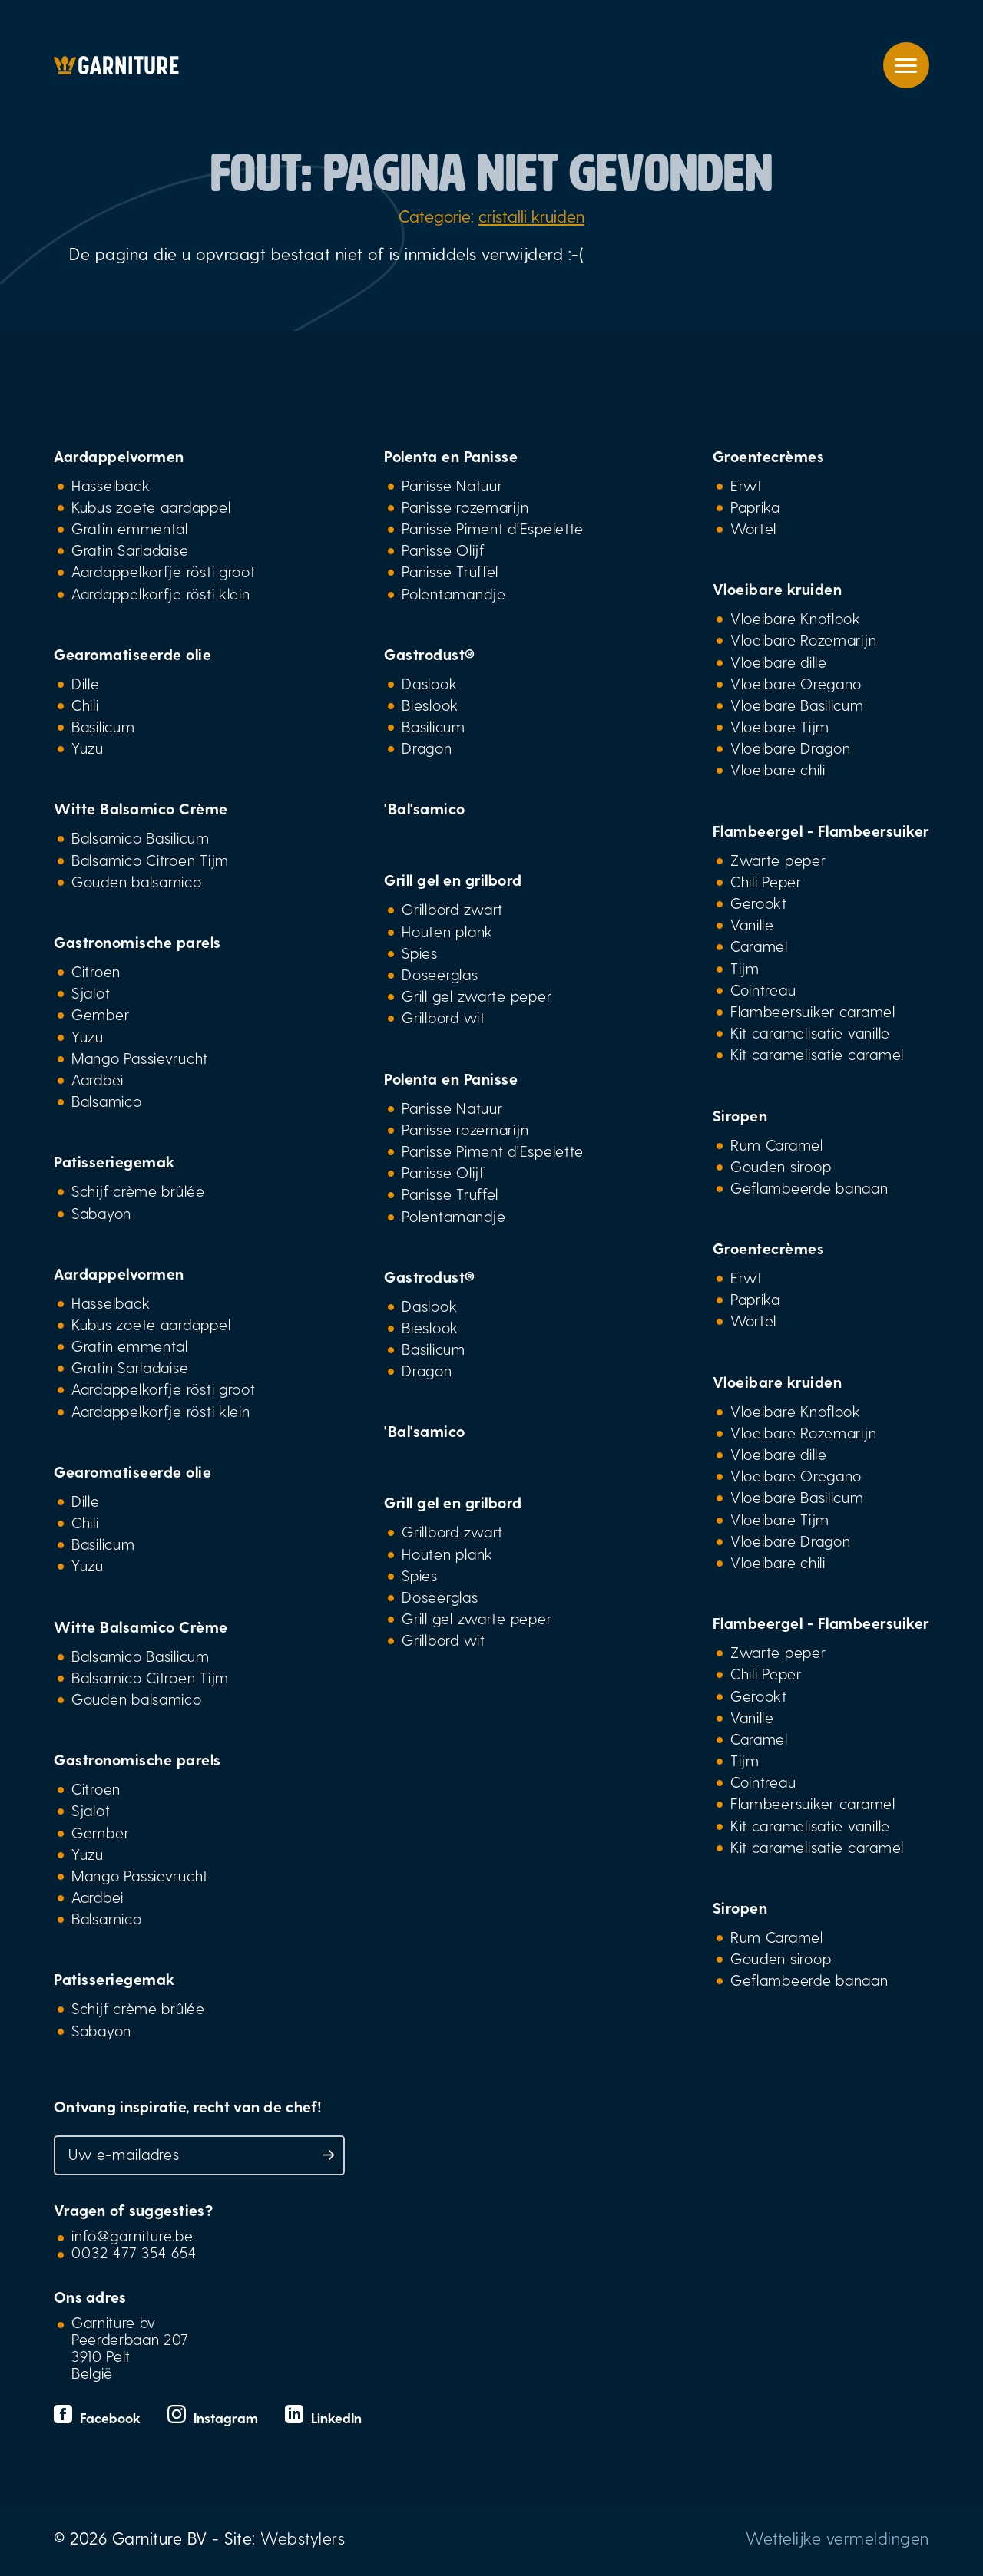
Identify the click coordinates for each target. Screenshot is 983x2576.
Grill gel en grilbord (453, 879)
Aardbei (97, 1079)
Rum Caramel (776, 1144)
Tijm (745, 968)
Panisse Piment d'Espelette (493, 528)
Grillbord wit (443, 1017)
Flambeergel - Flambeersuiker (821, 830)
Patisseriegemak (114, 1161)
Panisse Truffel (450, 571)
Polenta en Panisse (451, 456)
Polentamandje (453, 593)
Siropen (740, 1115)
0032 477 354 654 (134, 2252)
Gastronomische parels (137, 942)
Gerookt (758, 902)
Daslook (429, 683)
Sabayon (101, 1213)
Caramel (759, 945)
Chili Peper (766, 881)
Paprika (755, 506)
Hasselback (110, 485)
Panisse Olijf (443, 549)
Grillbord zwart (452, 909)
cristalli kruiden (531, 216)
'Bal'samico (424, 808)
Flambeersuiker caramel (812, 1011)
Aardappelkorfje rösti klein (160, 593)
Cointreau (763, 989)
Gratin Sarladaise (129, 549)
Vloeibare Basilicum (797, 704)
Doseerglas (440, 974)
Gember (100, 1014)
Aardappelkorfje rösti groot (163, 571)
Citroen (96, 971)
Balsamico (106, 1100)
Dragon (427, 747)
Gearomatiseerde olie (132, 654)
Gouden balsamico (136, 881)
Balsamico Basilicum (140, 837)
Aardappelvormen (119, 456)
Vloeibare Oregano (796, 683)
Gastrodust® (429, 654)
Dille (85, 683)
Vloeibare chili (778, 769)
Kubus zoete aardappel (150, 506)
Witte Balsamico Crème (141, 808)
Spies (420, 952)
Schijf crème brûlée (138, 1190)
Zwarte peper (778, 859)
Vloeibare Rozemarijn (803, 639)
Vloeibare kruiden (777, 589)
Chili (85, 704)
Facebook (99, 2417)
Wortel (753, 528)
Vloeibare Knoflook (795, 618)
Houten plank (447, 931)
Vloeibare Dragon (790, 747)
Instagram (214, 2417)
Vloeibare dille (778, 661)
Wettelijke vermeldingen (837, 2538)
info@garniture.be (132, 2235)
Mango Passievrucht (139, 1058)
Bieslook (430, 704)
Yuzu (87, 747)
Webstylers (302, 2538)
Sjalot (90, 992)
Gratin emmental (129, 528)
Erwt (746, 485)
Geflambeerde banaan (809, 1187)
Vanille (752, 924)
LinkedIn (323, 2417)
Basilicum (103, 726)
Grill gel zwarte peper (476, 995)
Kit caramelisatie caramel (817, 1054)
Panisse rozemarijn (465, 506)
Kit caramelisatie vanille (810, 1032)
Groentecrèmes (769, 456)
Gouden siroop (780, 1166)
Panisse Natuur (452, 485)
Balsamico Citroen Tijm (150, 859)
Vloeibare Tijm (779, 726)
